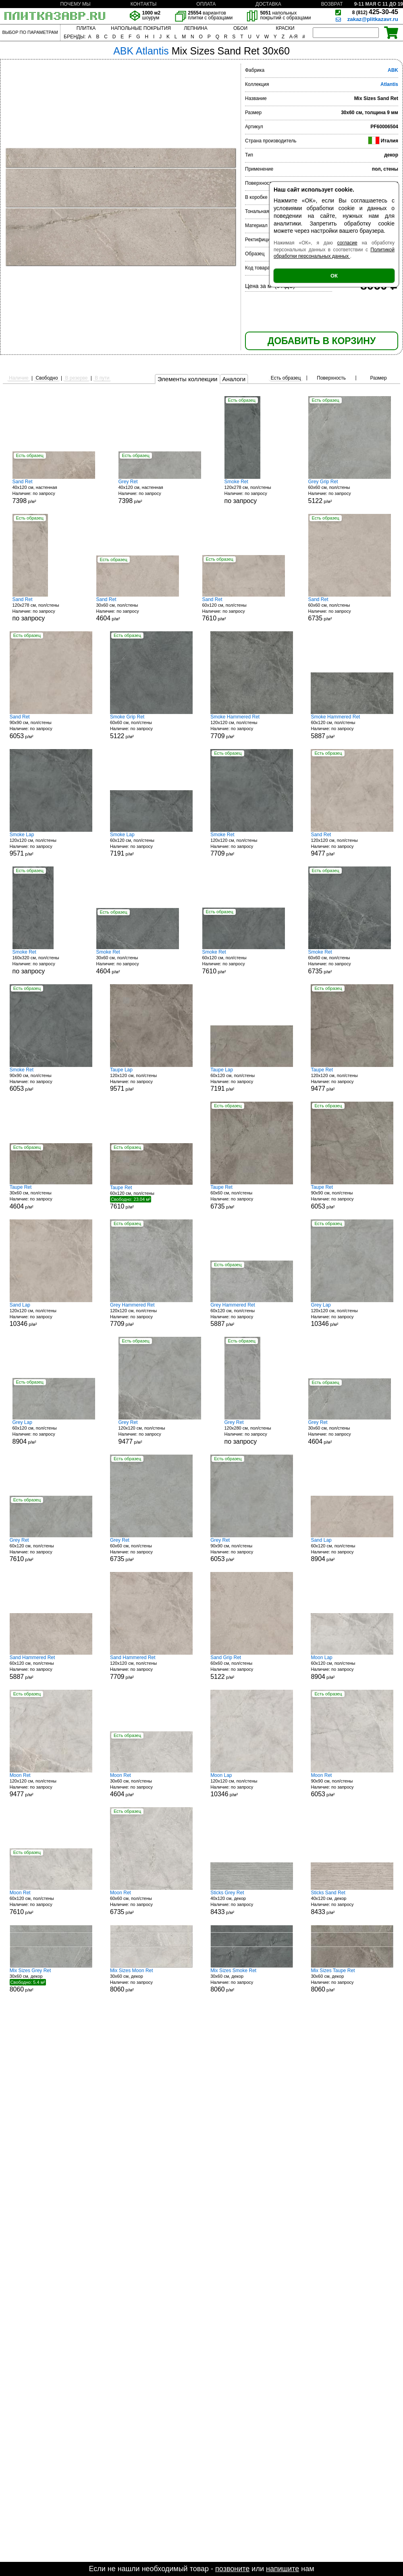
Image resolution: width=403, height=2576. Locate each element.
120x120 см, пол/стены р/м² (251, 726)
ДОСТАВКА (268, 4)
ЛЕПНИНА (195, 28)
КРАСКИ (285, 28)
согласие (347, 243)
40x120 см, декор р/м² (251, 1902)
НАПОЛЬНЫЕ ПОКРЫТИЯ (141, 28)
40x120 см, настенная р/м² (53, 491)
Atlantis (389, 84)
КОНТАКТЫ (144, 4)
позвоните (232, 2569)
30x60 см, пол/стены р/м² (137, 609)
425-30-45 (375, 11)
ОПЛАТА (206, 4)
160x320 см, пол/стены (42, 962)
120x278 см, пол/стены (254, 491)
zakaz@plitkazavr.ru (372, 19)
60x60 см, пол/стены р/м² (349, 491)
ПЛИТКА (86, 28)
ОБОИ (240, 28)
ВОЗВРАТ (332, 4)
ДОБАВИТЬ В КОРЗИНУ (322, 341)
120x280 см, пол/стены (254, 1432)
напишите (282, 2569)
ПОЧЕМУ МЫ (75, 4)
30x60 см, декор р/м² (51, 1980)
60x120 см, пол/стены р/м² (243, 609)
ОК (334, 276)
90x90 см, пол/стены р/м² (51, 726)
